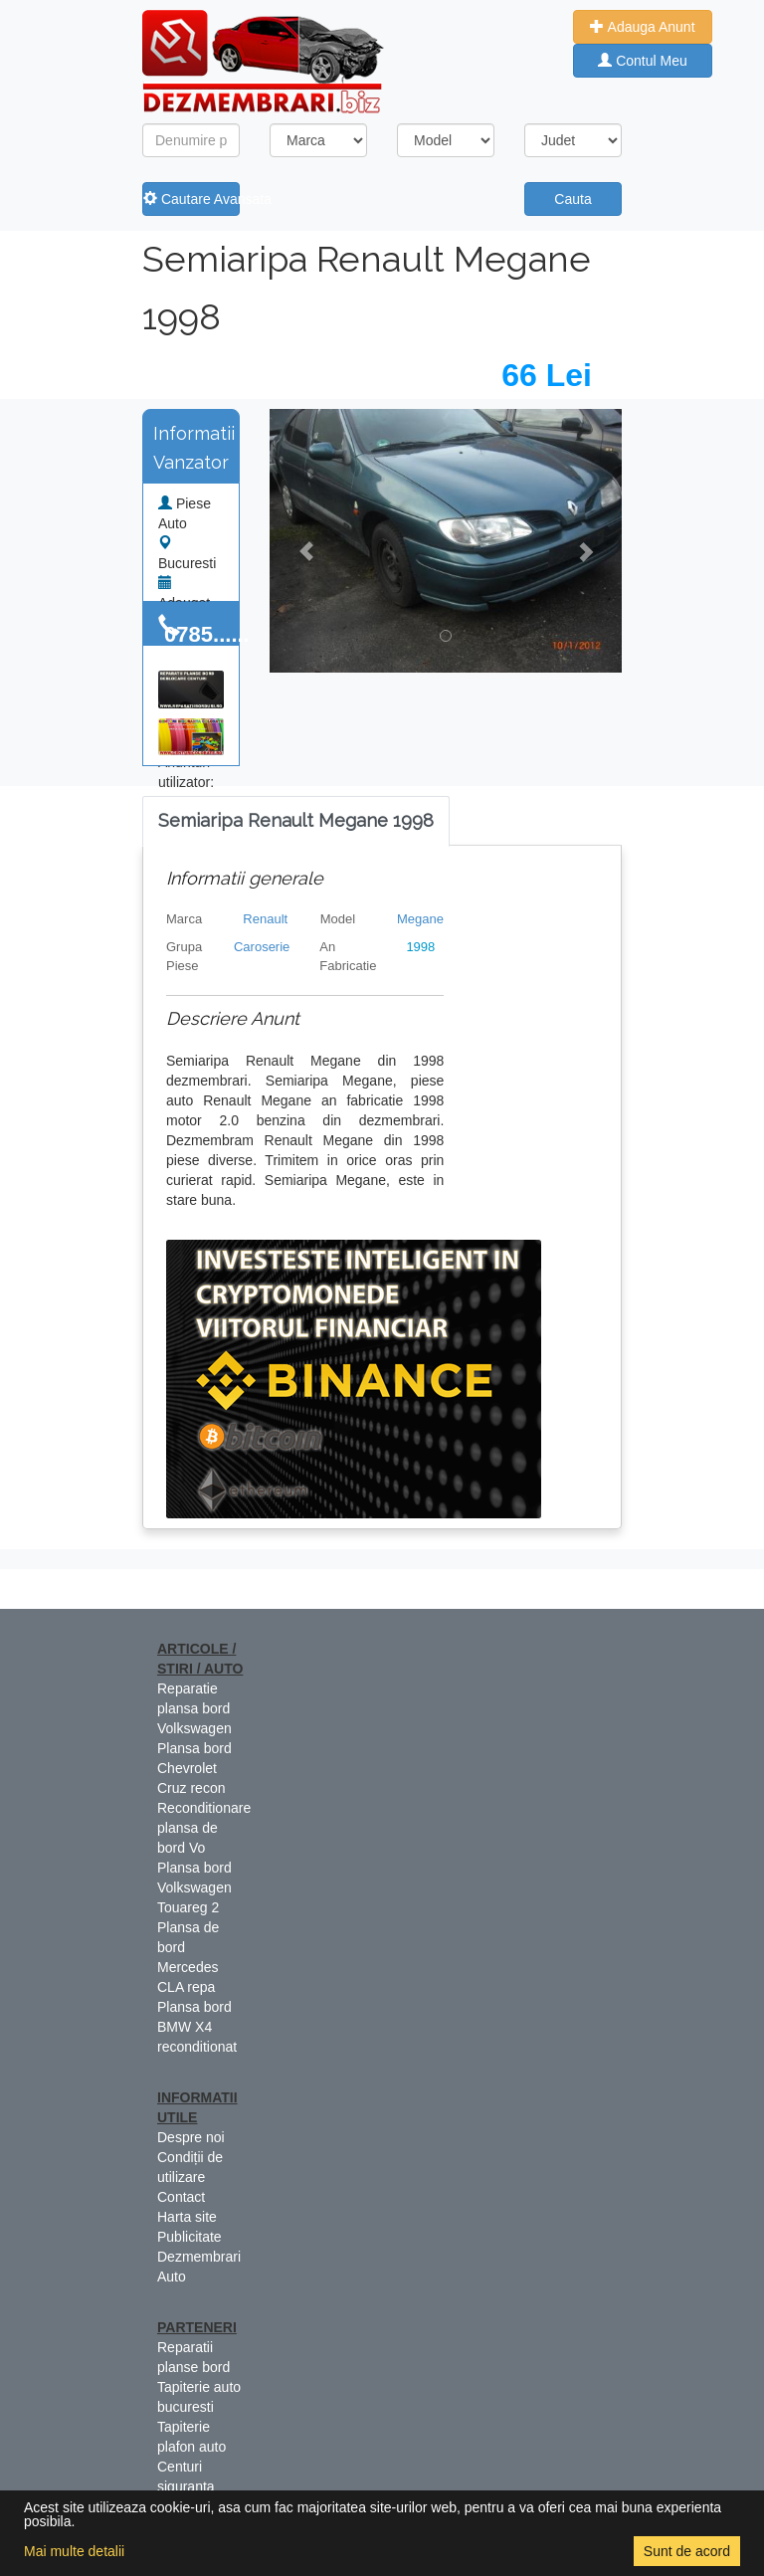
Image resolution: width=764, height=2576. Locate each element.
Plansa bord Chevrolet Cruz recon (194, 1768)
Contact (181, 2197)
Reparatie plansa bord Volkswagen (194, 1708)
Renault (265, 918)
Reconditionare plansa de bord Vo (204, 1828)
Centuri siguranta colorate (186, 2486)
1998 (420, 946)
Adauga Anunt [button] (642, 27)
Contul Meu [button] (642, 61)
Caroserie (261, 946)
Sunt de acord (687, 2551)
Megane (420, 918)
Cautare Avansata (191, 199)
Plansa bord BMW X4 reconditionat (197, 2027)
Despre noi (191, 2137)
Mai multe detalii (74, 2551)
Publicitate (189, 2237)
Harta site (187, 2217)
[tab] (296, 821)
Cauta (572, 199)
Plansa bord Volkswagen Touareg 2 (194, 1887)
